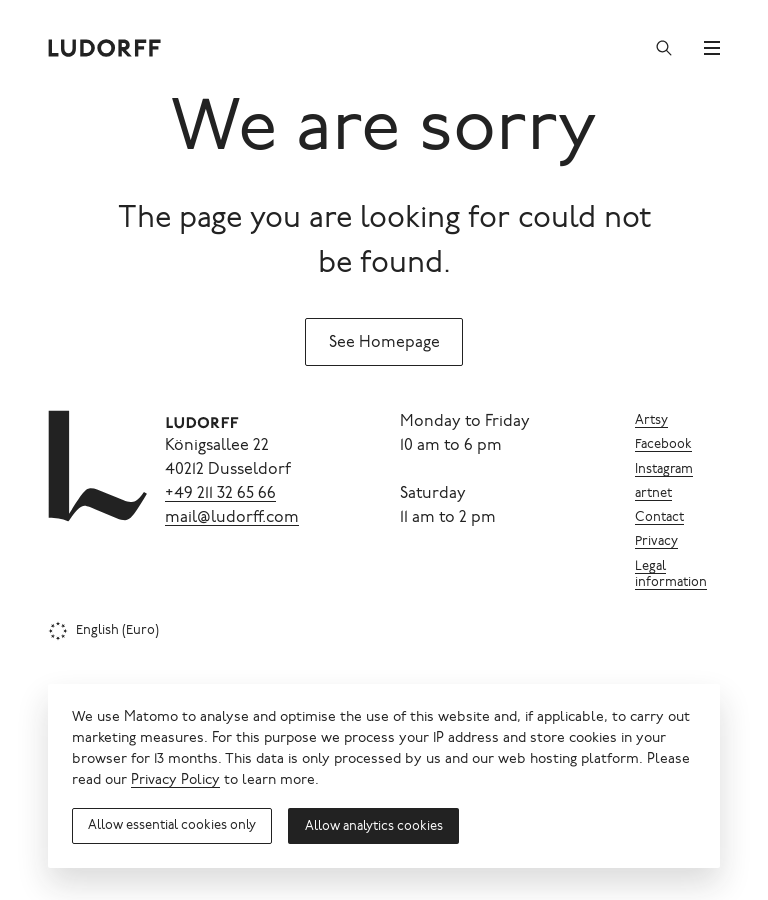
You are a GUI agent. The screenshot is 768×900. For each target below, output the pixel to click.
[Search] (664, 48)
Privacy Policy (175, 781)
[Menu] (712, 48)
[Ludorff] (105, 48)
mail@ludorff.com (232, 518)
